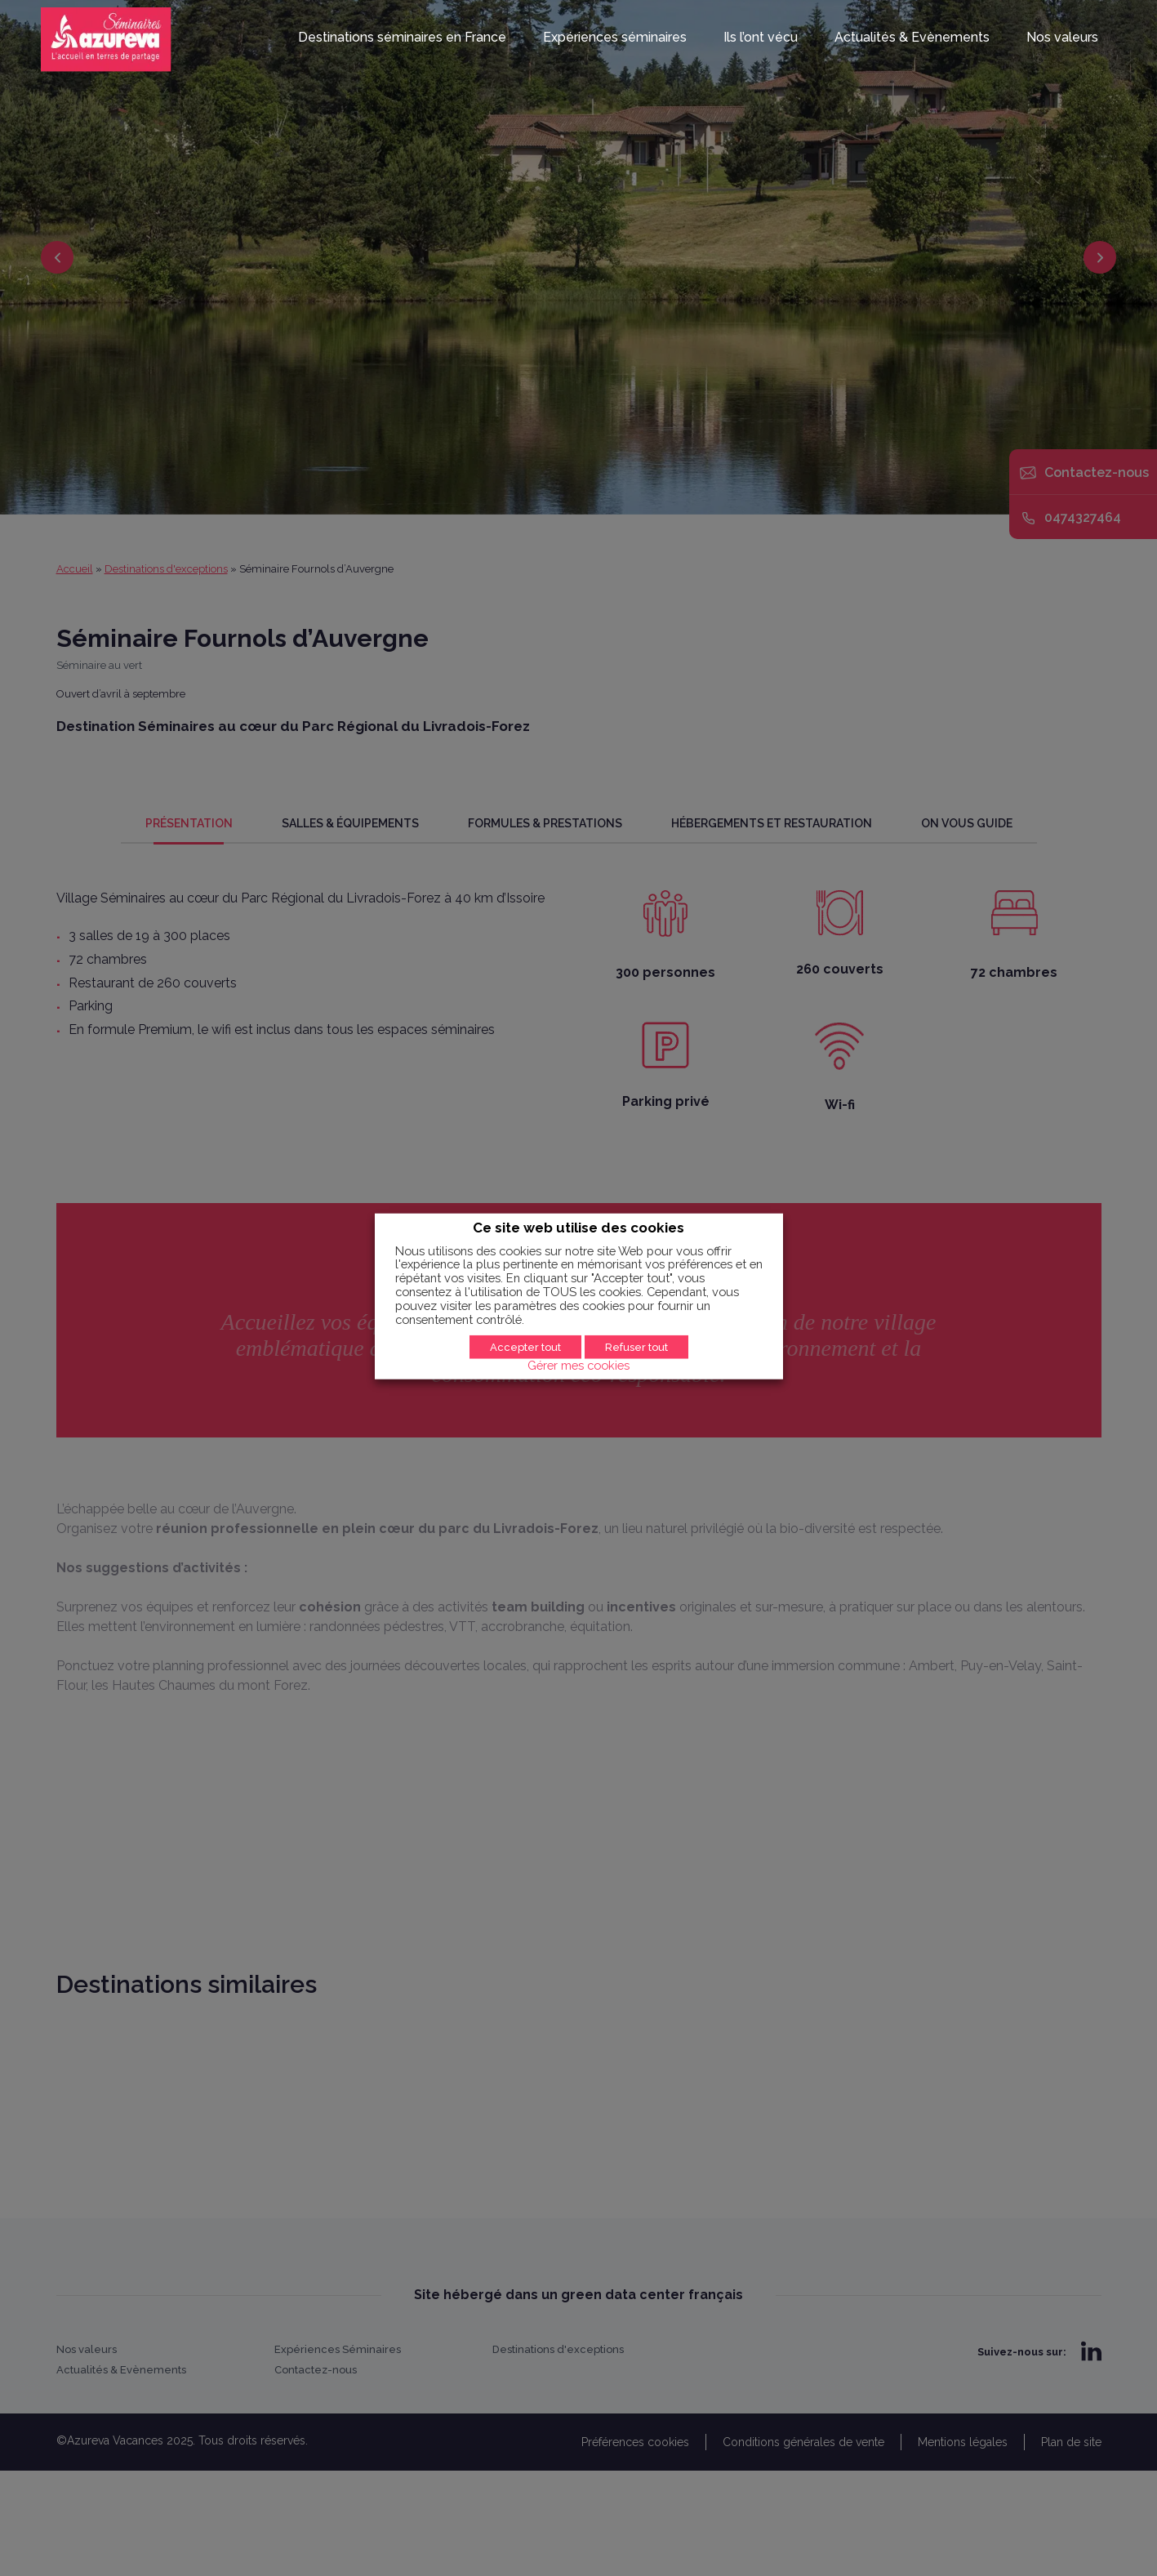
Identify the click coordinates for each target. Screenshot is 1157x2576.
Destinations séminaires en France (402, 37)
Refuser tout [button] (636, 1346)
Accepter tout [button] (525, 1346)
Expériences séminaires (615, 37)
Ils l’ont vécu (760, 37)
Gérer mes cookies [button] (578, 1364)
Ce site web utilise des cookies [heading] (578, 1228)
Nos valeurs (1062, 37)
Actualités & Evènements (912, 37)
